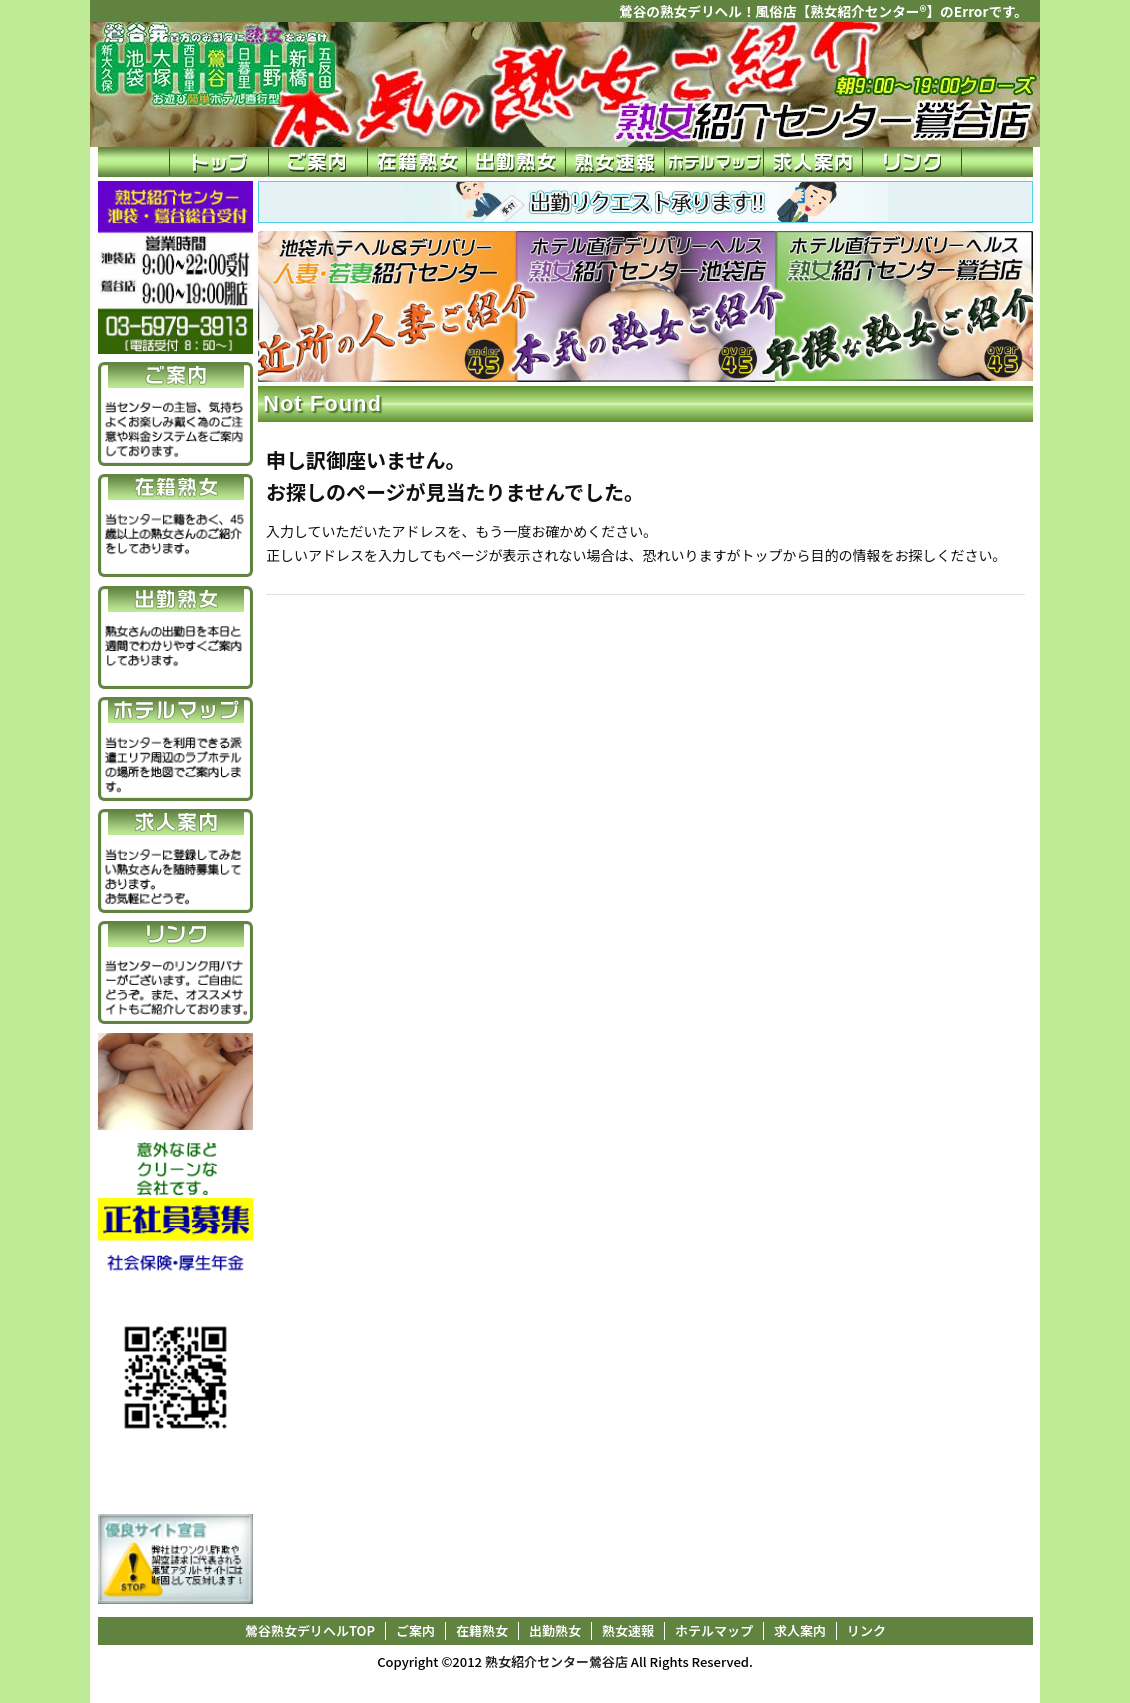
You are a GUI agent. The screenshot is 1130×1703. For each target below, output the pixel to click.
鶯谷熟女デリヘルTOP (310, 1631)
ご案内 (415, 1631)
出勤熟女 (555, 1631)
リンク (866, 1631)
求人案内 (800, 1631)
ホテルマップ (714, 1631)
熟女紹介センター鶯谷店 (556, 1661)
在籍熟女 (482, 1631)
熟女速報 (628, 1631)
